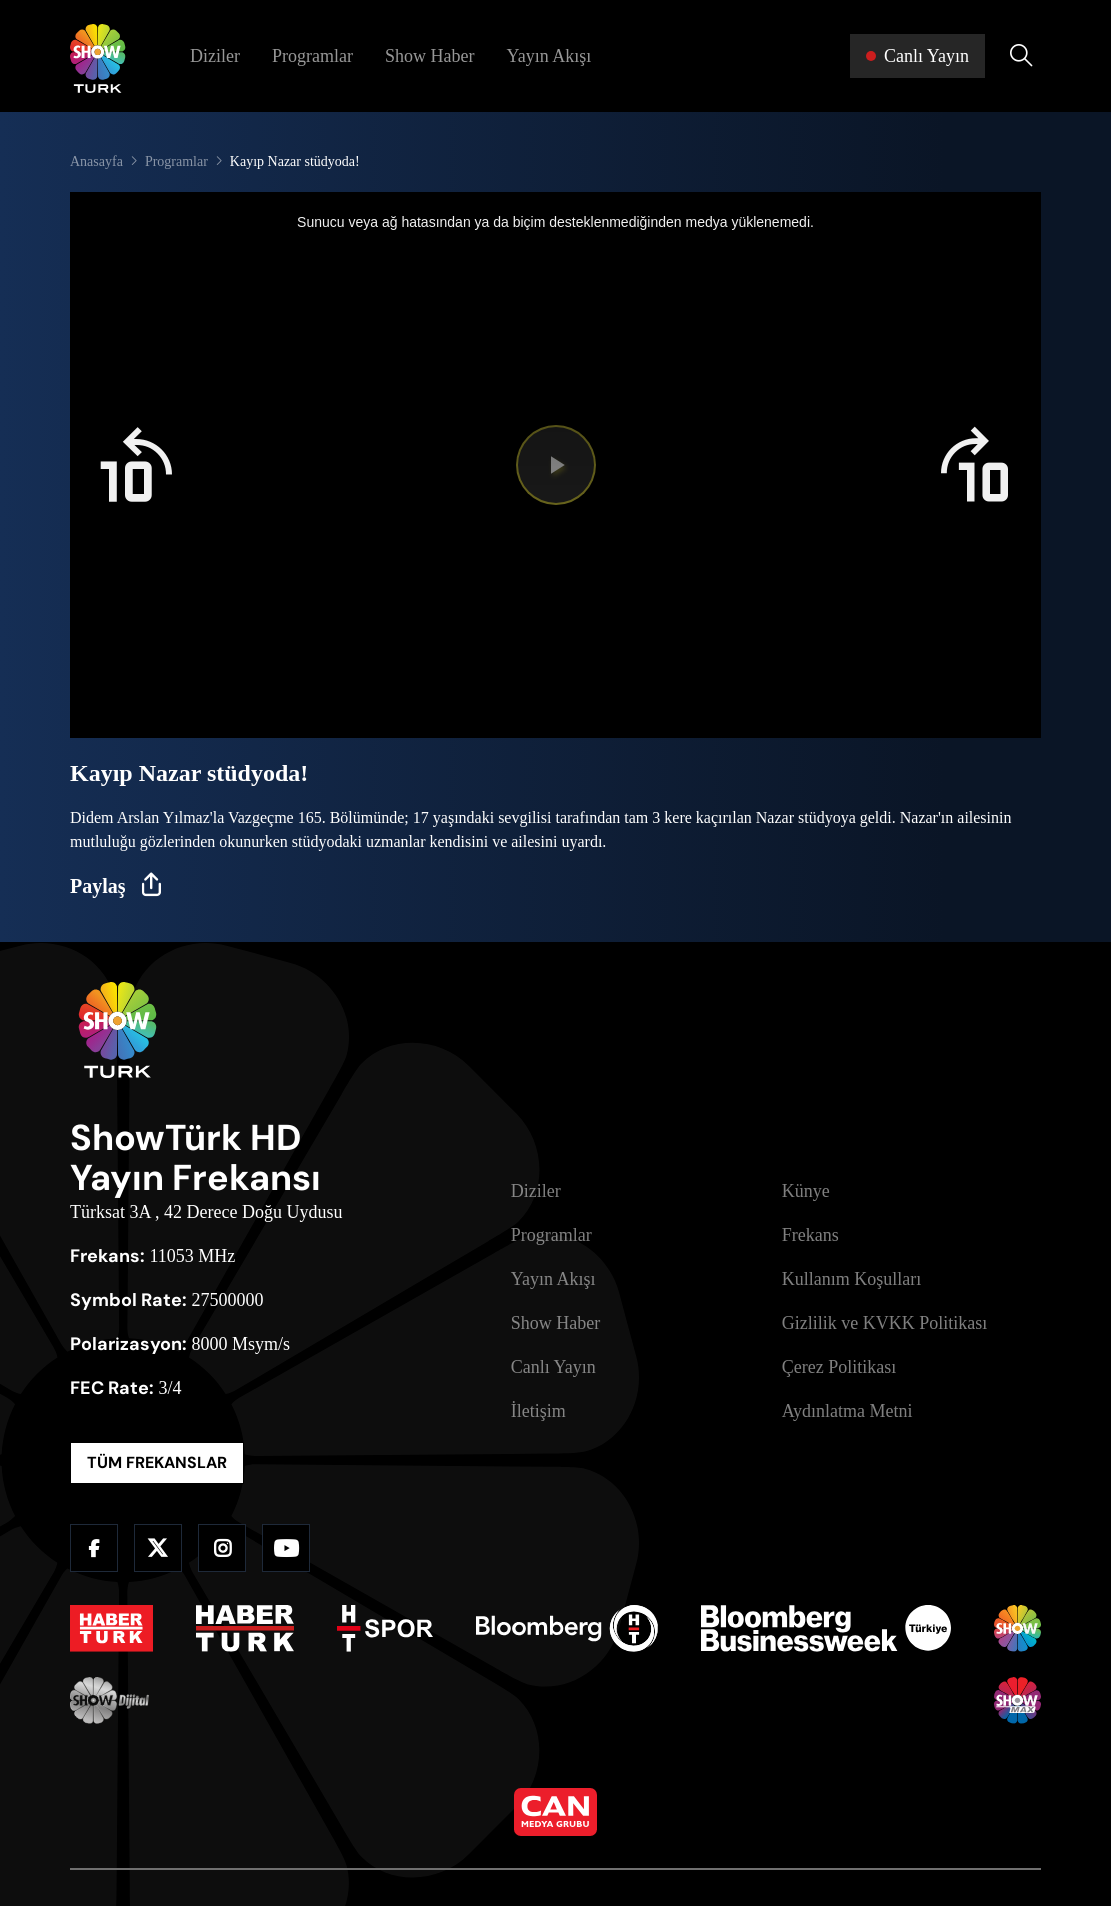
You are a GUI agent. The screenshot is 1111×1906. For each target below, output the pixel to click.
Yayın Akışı (548, 56)
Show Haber (429, 56)
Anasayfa (96, 161)
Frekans (810, 1235)
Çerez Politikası (839, 1367)
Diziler (215, 56)
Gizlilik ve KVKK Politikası (885, 1323)
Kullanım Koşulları (851, 1279)
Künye (806, 1191)
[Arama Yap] (1021, 56)
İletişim (538, 1411)
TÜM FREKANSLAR (157, 1462)
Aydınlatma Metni (847, 1411)
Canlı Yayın (553, 1367)
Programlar (312, 56)
